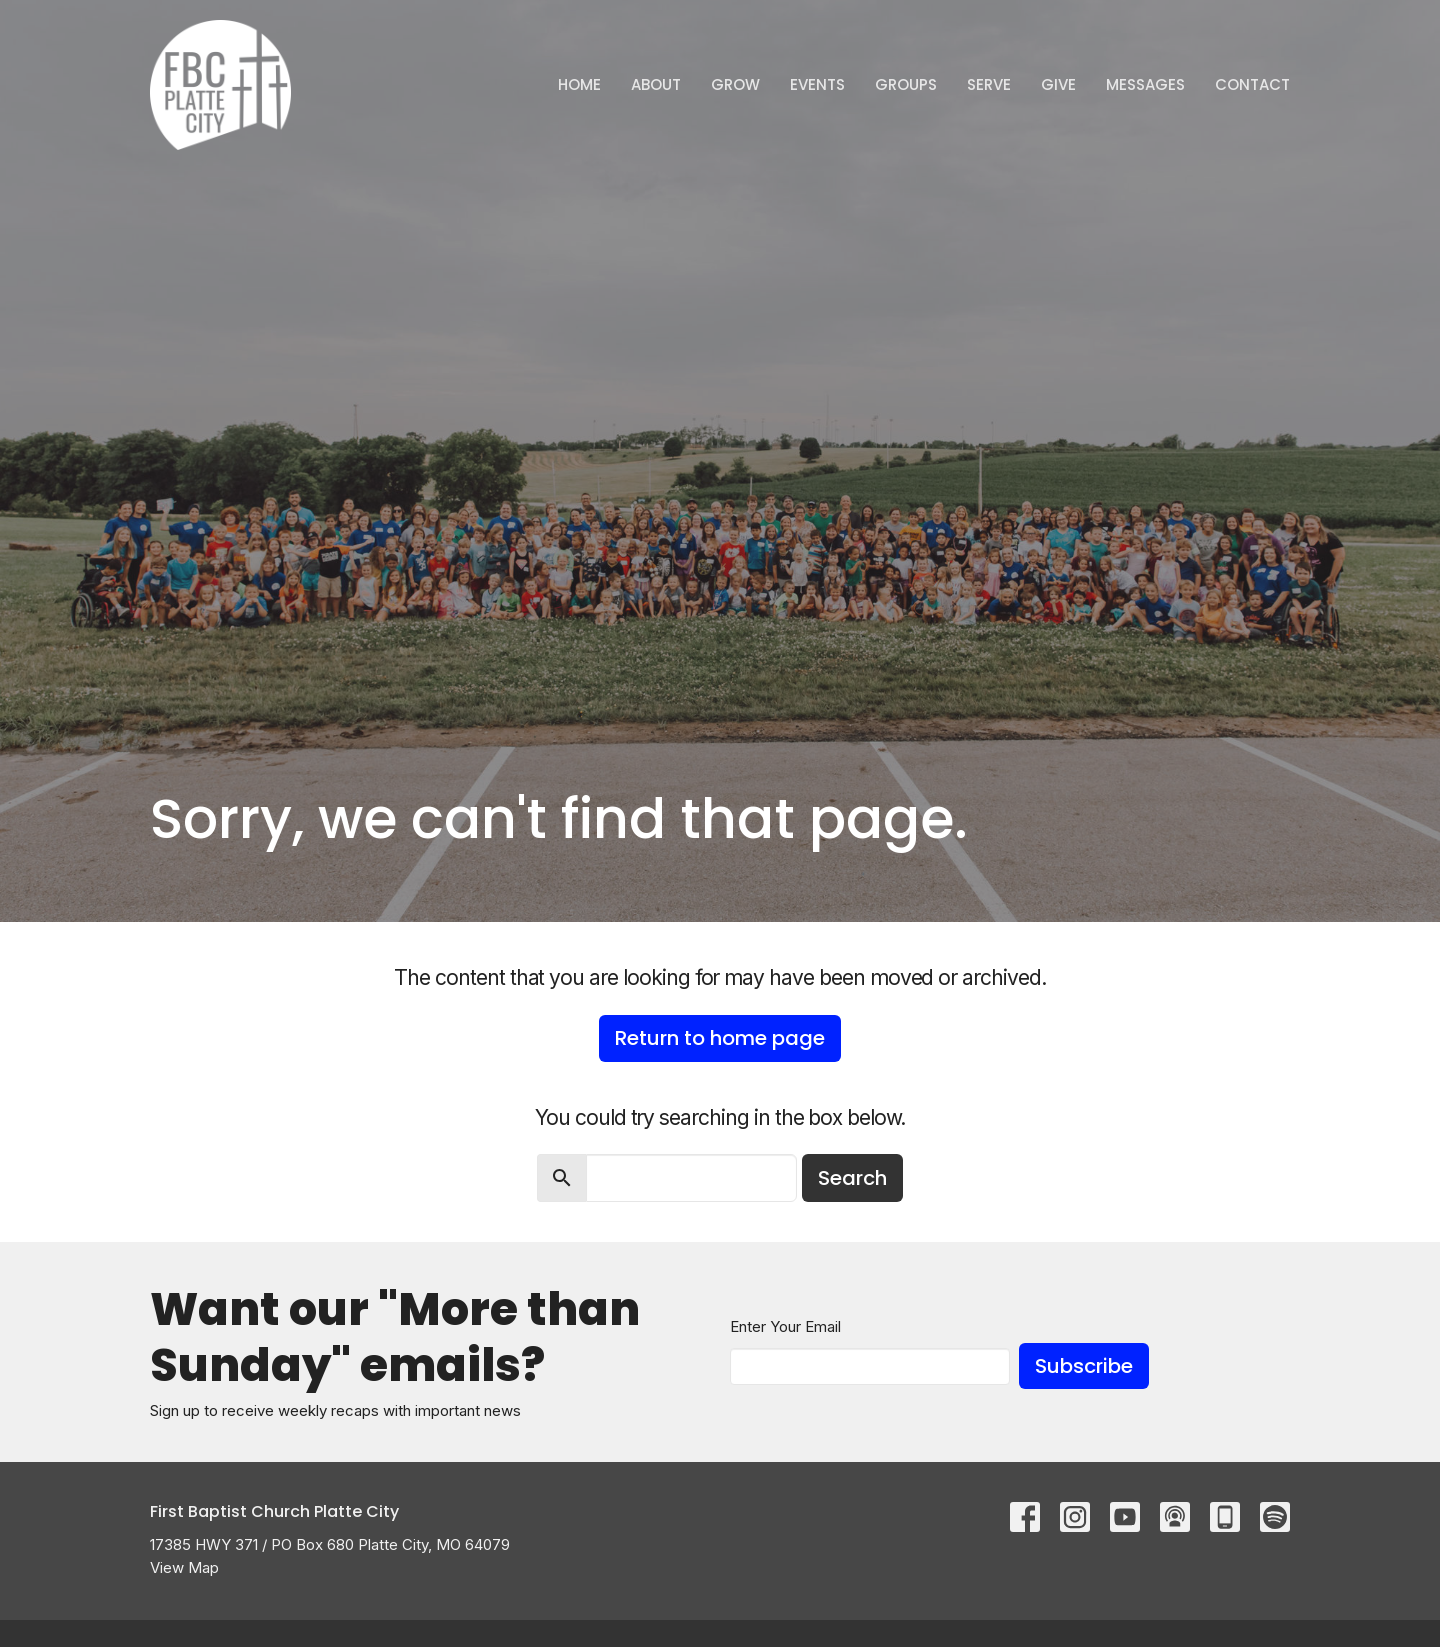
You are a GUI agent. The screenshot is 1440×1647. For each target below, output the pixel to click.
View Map (184, 1567)
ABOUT (656, 84)
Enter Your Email (785, 1326)
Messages (1145, 84)
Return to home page (720, 1038)
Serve (989, 84)
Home (579, 84)
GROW (735, 84)
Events (817, 84)
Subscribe (1084, 1366)
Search (852, 1178)
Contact (1252, 84)
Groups (906, 84)
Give (1058, 84)
